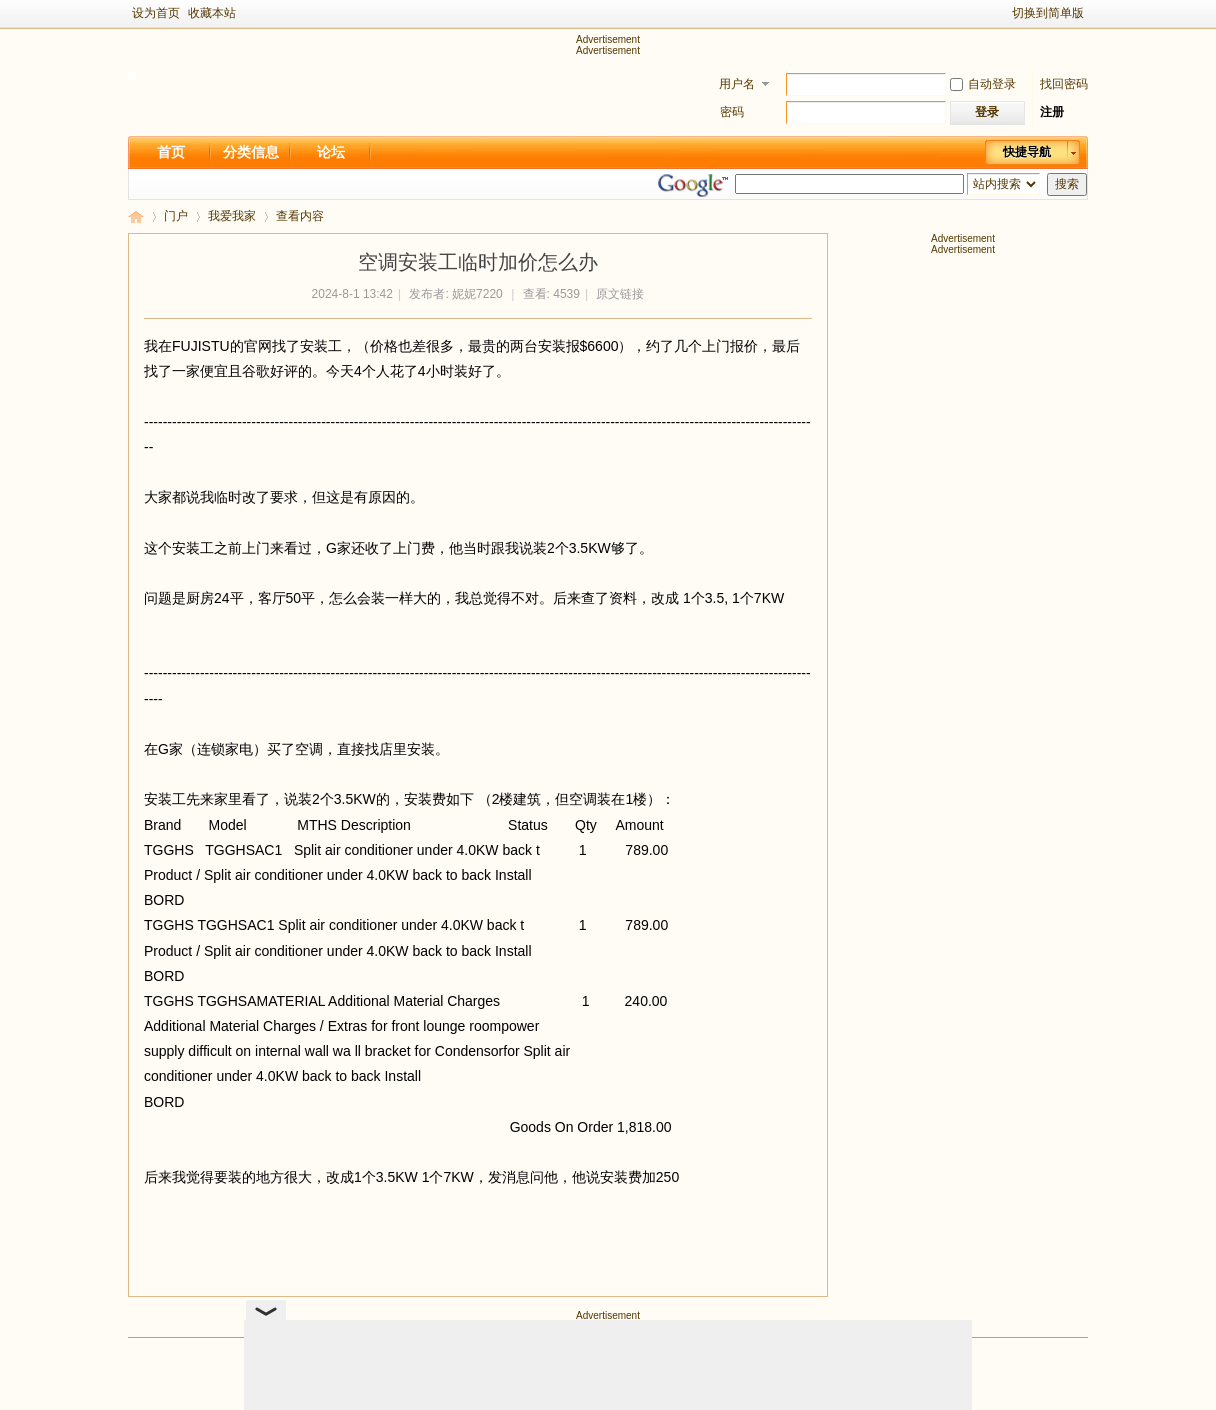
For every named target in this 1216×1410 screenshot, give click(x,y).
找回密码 (1064, 84)
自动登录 (983, 84)
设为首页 (156, 13)
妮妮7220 (477, 294)
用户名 (737, 84)
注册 (1052, 112)
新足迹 (136, 216)
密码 (732, 112)
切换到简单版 (1048, 13)
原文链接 (620, 294)
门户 (176, 216)
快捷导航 (1027, 152)
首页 (171, 152)
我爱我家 (232, 216)
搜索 (1067, 184)
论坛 (331, 152)
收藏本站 (212, 13)
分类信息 (251, 152)
